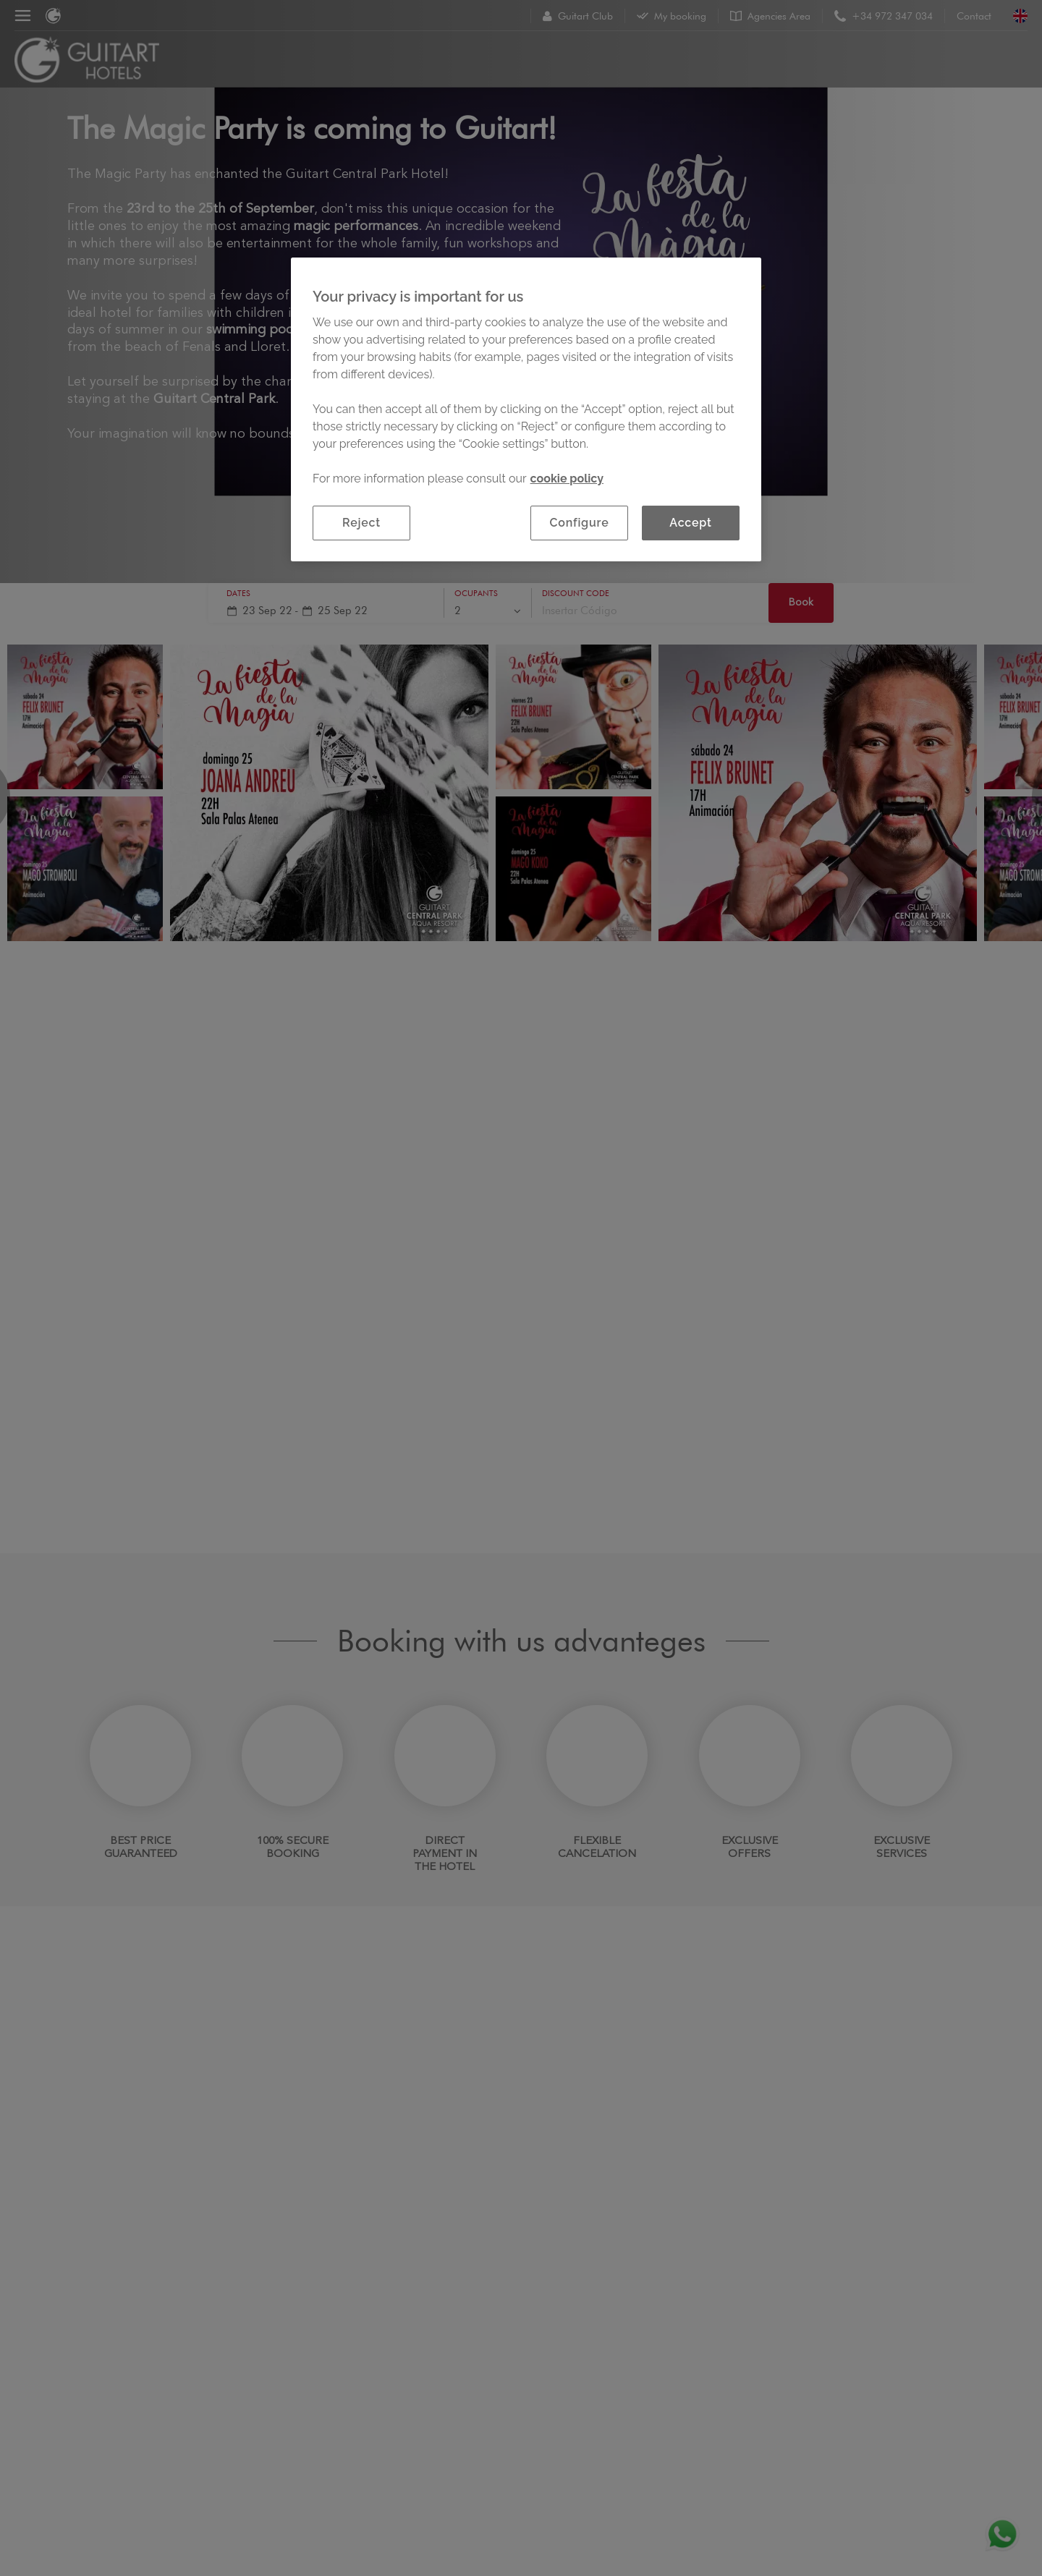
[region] (526, 409)
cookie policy (566, 478)
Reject (361, 523)
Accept (690, 523)
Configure (579, 523)
